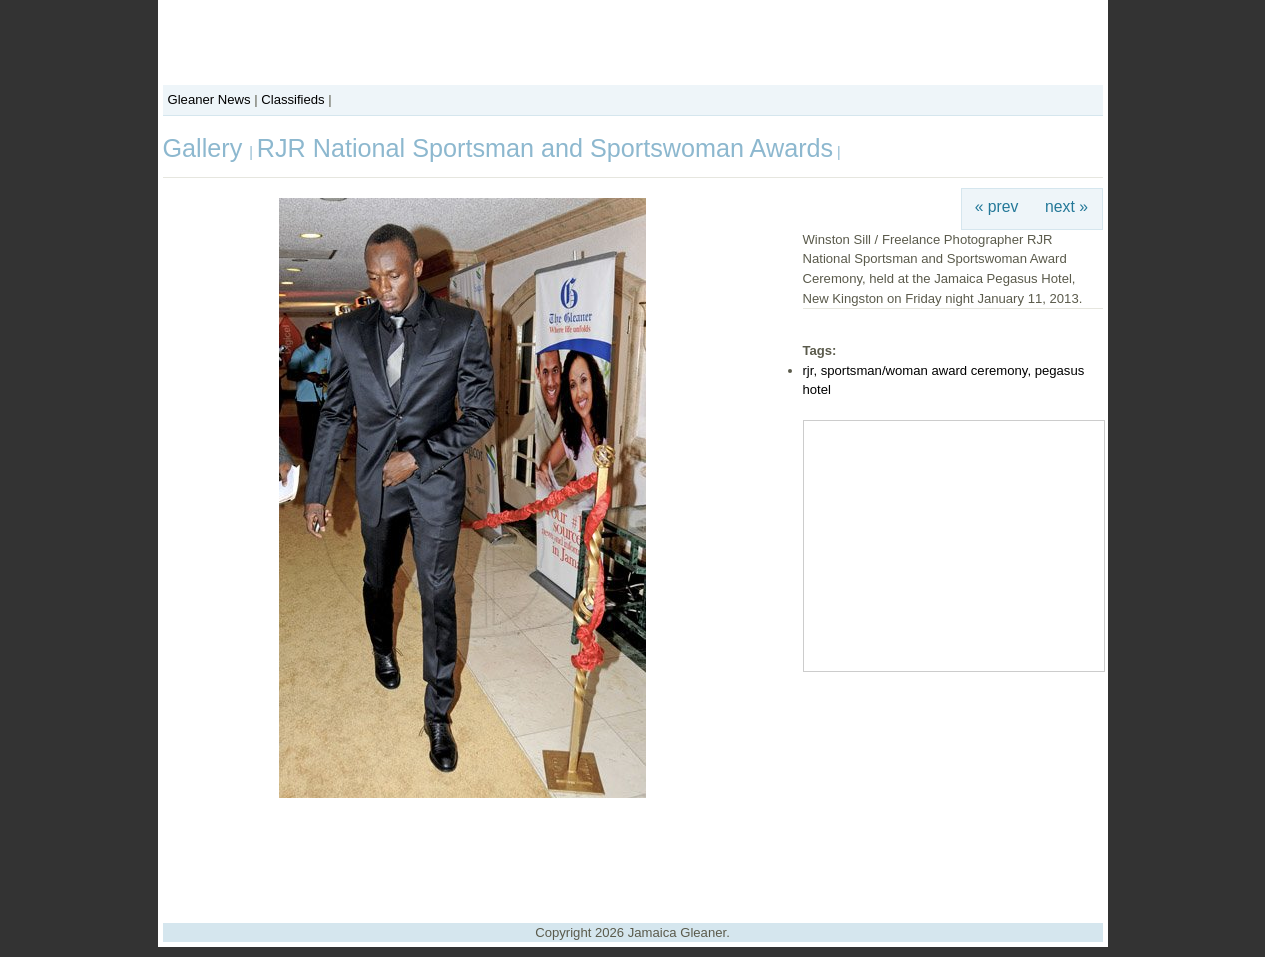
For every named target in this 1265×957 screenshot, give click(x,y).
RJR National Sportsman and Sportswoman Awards (545, 148)
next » (1066, 206)
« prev (997, 206)
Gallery (206, 148)
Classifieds (292, 99)
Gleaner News (209, 99)
